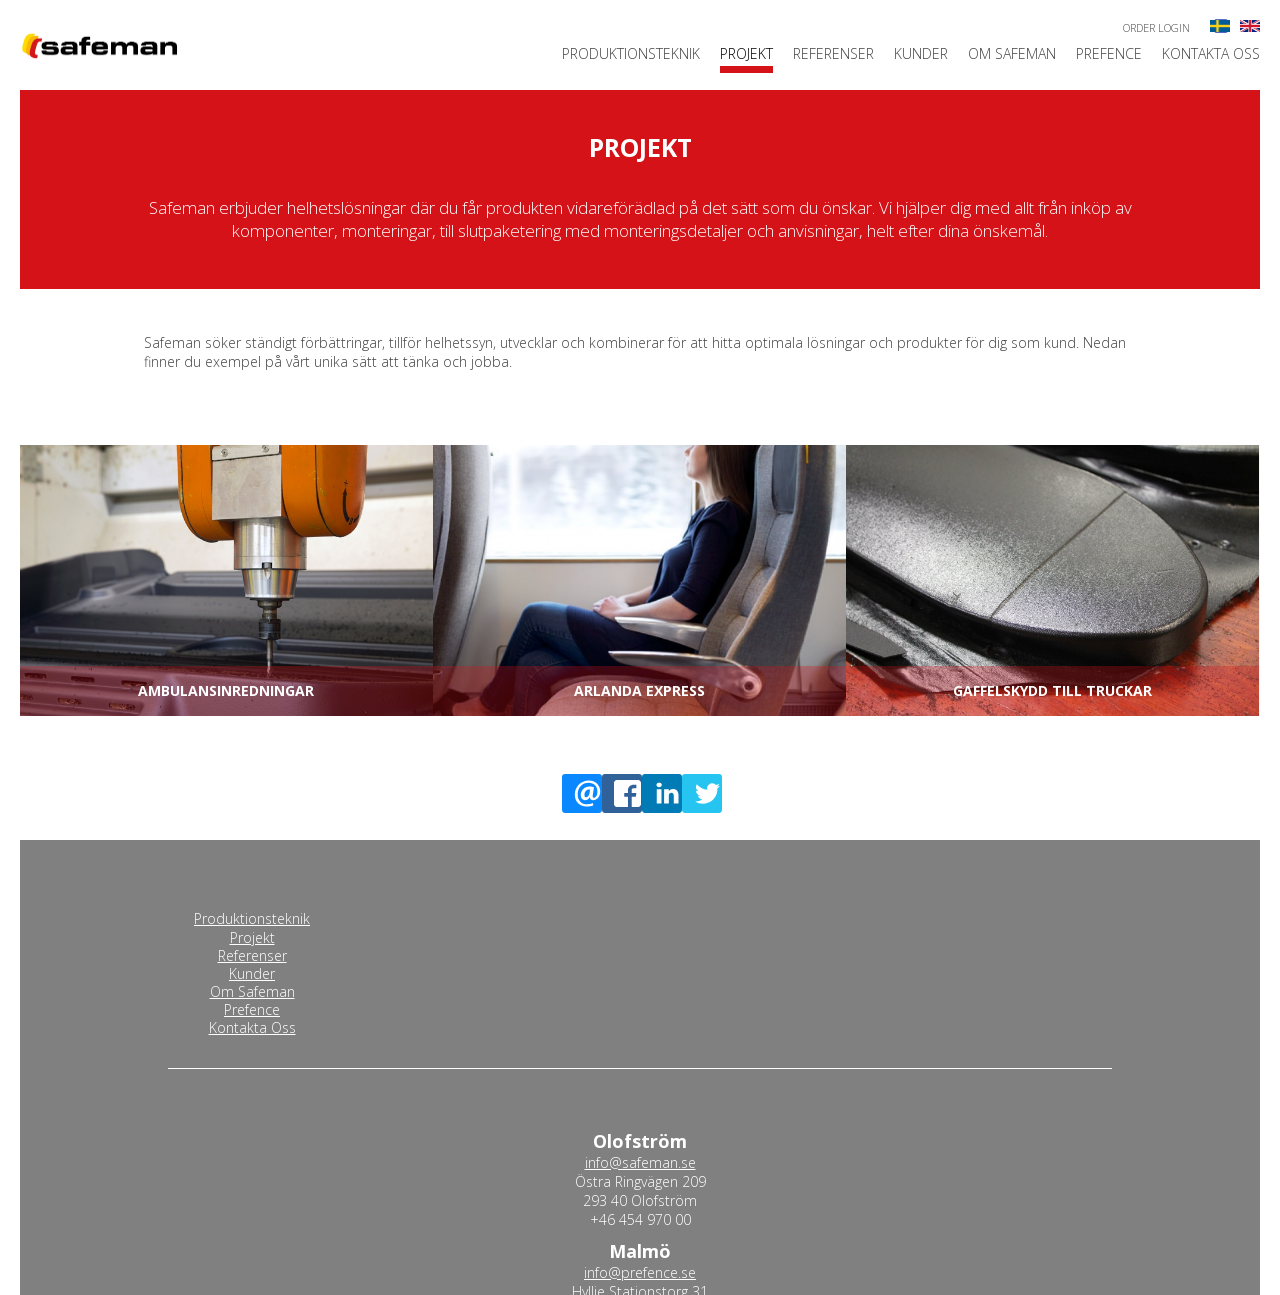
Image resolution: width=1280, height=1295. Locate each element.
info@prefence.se (640, 1272)
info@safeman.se (640, 1162)
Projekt (746, 55)
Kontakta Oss (1211, 55)
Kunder (921, 55)
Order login (1156, 27)
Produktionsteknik (631, 55)
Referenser (833, 55)
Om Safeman (1012, 55)
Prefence (1109, 55)
